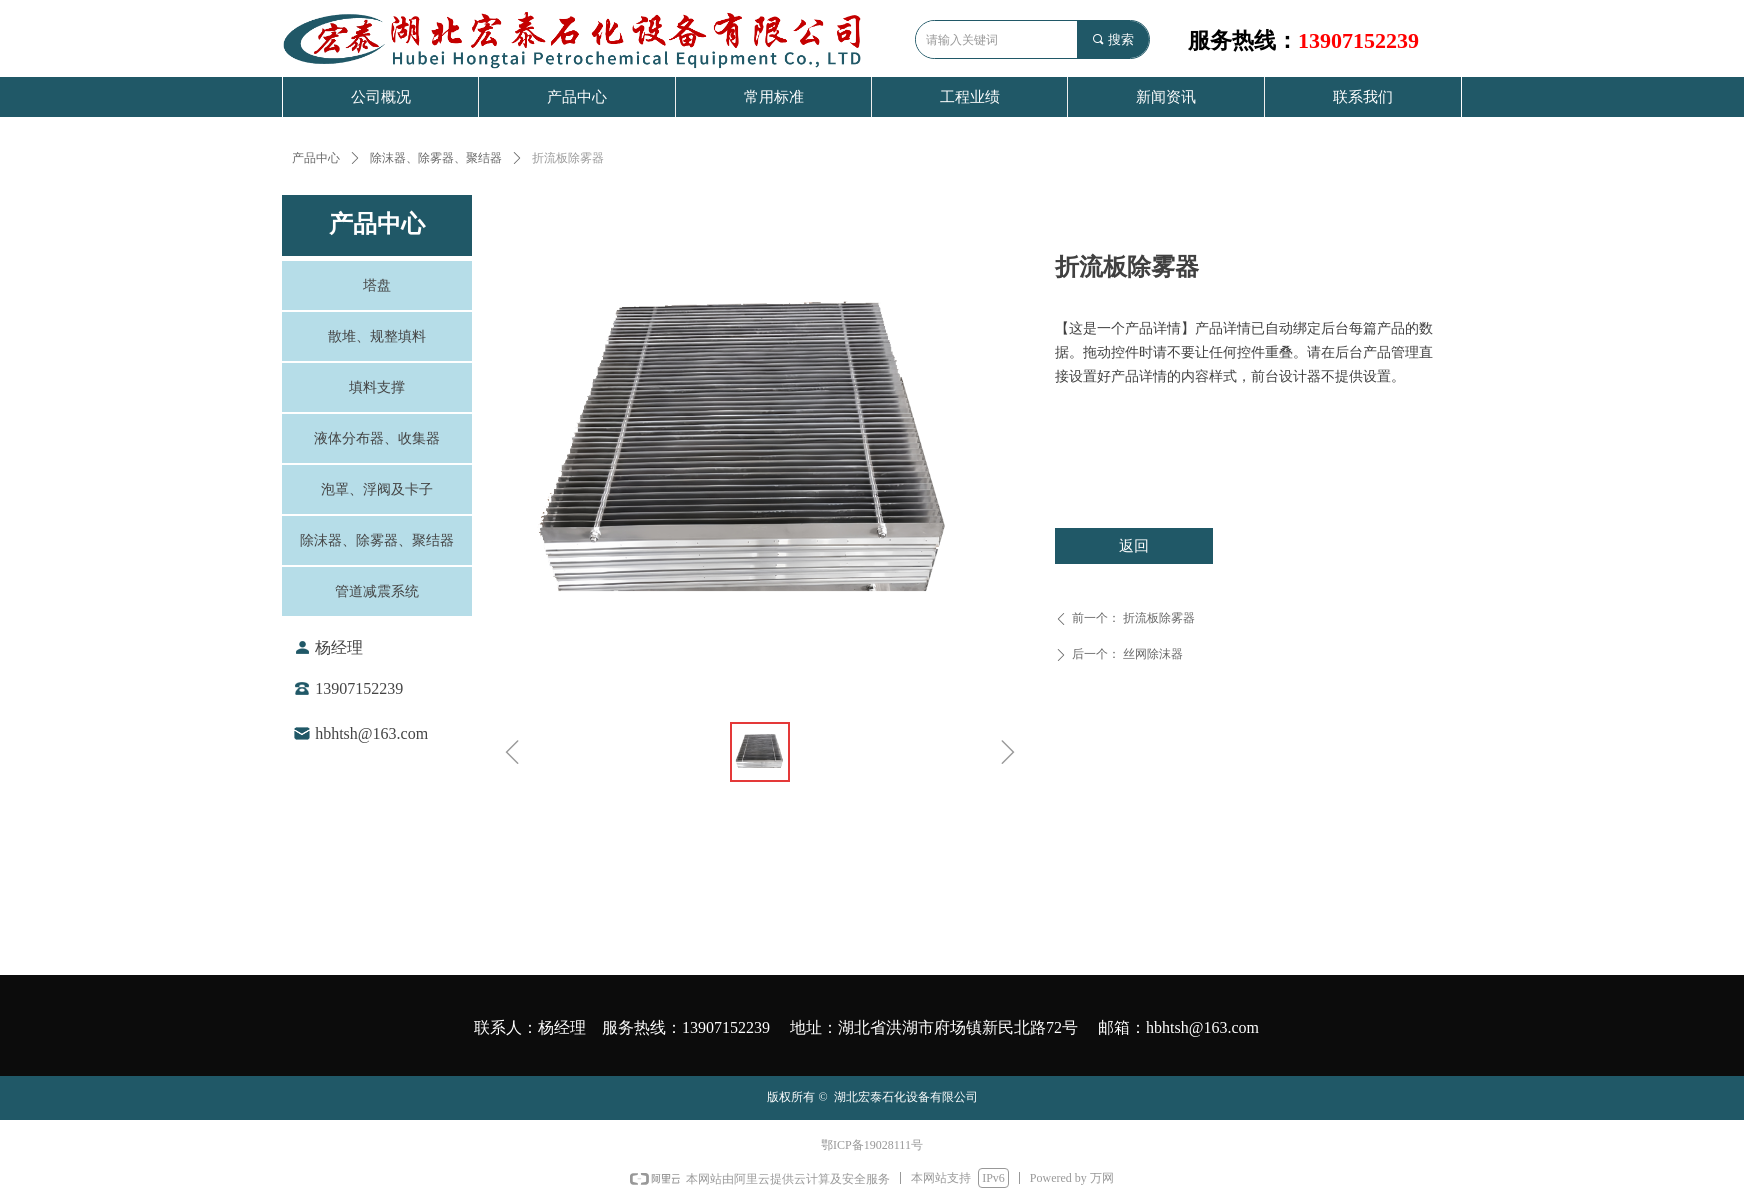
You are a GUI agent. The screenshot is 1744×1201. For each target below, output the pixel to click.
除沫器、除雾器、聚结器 (436, 158)
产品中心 (316, 158)
